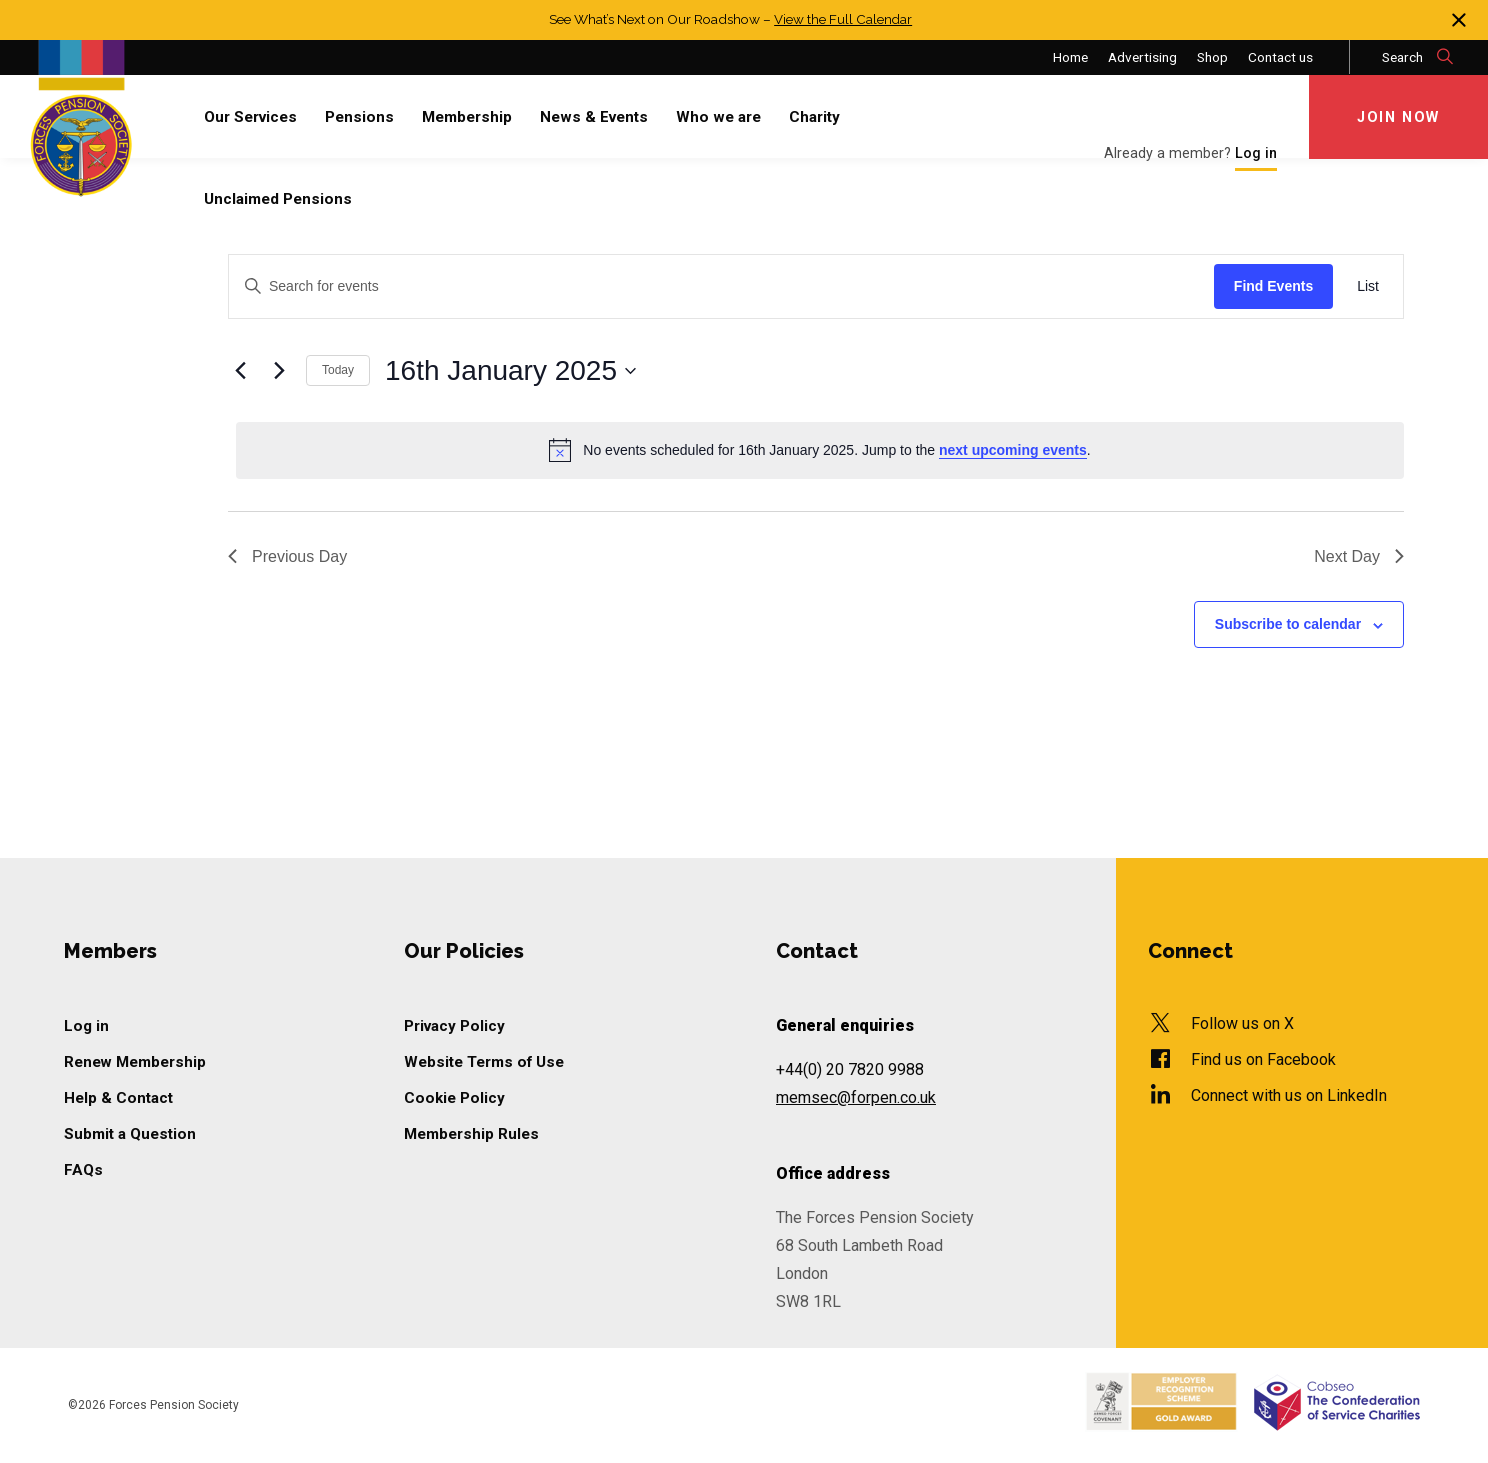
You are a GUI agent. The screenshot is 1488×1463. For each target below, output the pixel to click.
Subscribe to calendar (1288, 624)
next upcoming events (1013, 450)
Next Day (1359, 556)
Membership (467, 117)
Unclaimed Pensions (278, 199)
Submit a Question (130, 1134)
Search (1419, 57)
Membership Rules (471, 1134)
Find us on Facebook (1263, 1059)
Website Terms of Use (484, 1062)
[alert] (820, 450)
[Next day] (279, 371)
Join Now (1398, 117)
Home (1070, 57)
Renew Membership (135, 1062)
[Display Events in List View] (1368, 286)
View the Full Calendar (843, 19)
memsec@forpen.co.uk (856, 1097)
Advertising (1142, 57)
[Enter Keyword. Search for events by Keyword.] (721, 286)
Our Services (250, 117)
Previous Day (287, 556)
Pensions (359, 117)
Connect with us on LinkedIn (1289, 1095)
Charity (814, 117)
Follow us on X (1242, 1023)
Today (338, 370)
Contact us (1280, 57)
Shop (1212, 57)
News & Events (594, 117)
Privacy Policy (454, 1026)
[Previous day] (240, 371)
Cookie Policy (454, 1098)
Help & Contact (118, 1098)
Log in (86, 1026)
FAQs (83, 1170)
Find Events (1273, 286)
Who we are (718, 117)
